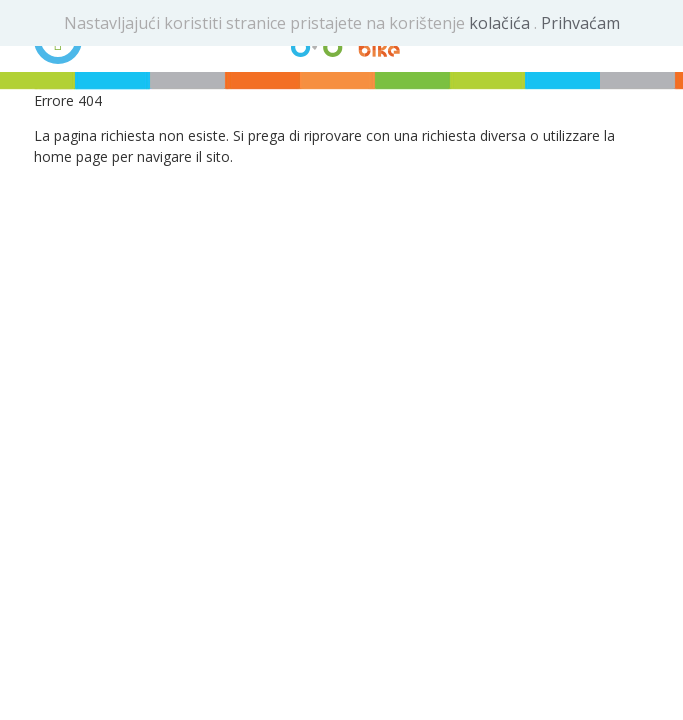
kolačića (501, 23)
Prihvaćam (580, 23)
